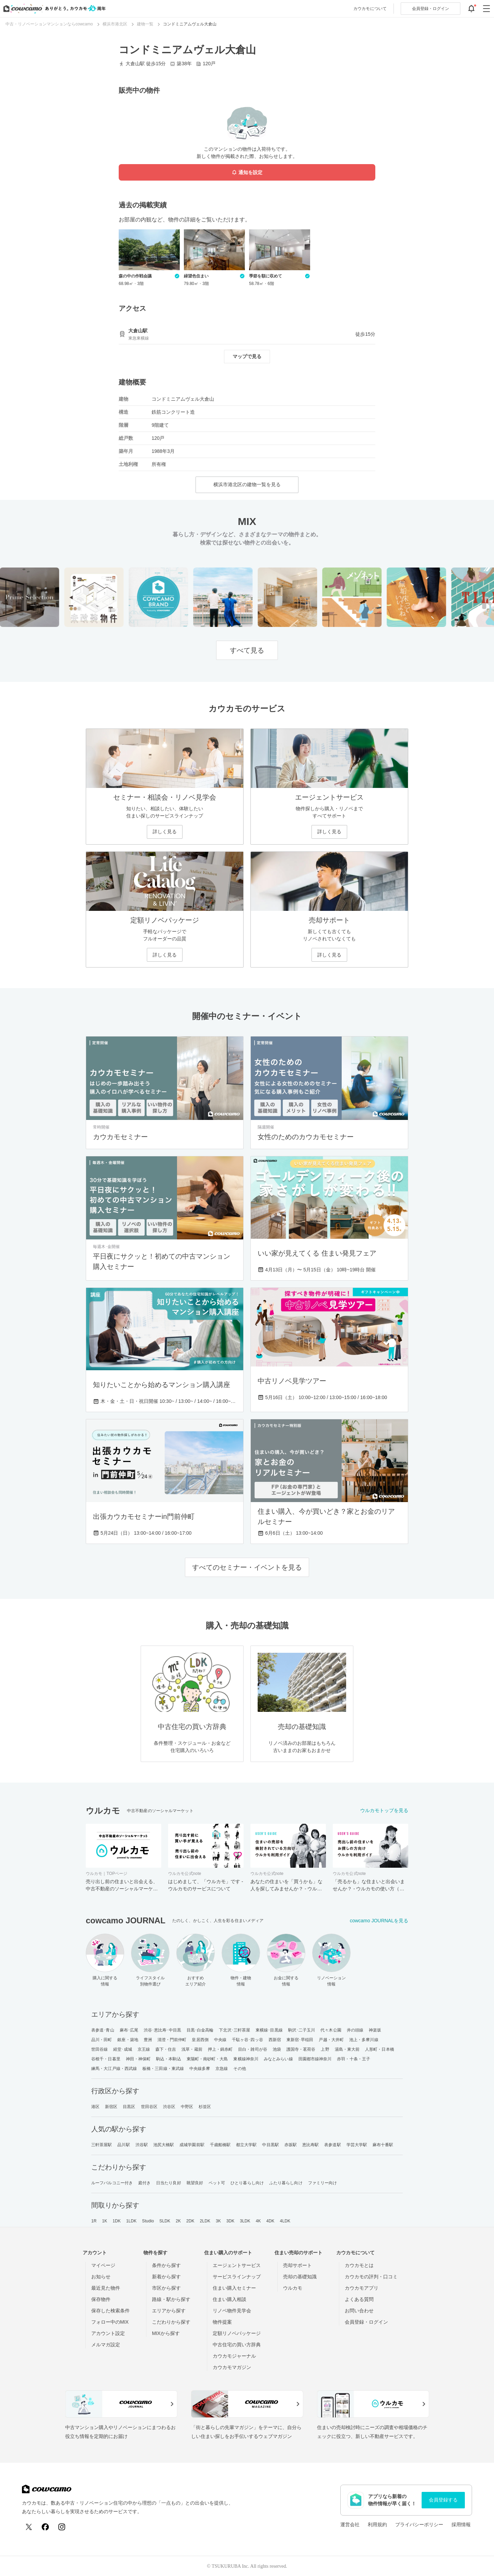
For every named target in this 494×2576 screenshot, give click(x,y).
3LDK (245, 2221)
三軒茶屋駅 (101, 2144)
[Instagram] (62, 2527)
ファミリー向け (322, 2182)
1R (94, 2221)
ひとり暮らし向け (247, 2182)
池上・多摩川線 (363, 2039)
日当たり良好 (168, 2182)
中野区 (187, 2106)
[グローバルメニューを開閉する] (486, 8)
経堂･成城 (122, 2049)
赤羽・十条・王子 (353, 2059)
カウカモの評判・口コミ (371, 2276)
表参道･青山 (102, 2030)
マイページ (103, 2265)
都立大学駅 (246, 2144)
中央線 (220, 2039)
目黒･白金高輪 (200, 2030)
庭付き (144, 2182)
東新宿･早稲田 (300, 2039)
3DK (230, 2221)
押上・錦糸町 (220, 2049)
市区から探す (166, 2288)
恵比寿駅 (310, 2144)
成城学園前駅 (191, 2144)
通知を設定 (247, 172)
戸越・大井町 (331, 2039)
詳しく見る (165, 831)
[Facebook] (45, 2527)
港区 (95, 2106)
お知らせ (100, 2276)
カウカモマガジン (232, 2367)
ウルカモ (292, 2288)
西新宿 (275, 2039)
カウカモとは (359, 2265)
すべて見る (247, 650)
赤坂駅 (290, 2144)
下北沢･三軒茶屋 (234, 2030)
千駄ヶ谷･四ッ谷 (247, 2039)
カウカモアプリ (361, 2288)
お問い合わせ (359, 2310)
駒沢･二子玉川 (301, 2030)
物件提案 (222, 2322)
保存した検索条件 (110, 2310)
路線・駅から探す (171, 2299)
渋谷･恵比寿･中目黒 (162, 2030)
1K (104, 2221)
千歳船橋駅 (220, 2144)
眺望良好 (195, 2182)
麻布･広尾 (129, 2030)
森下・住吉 (165, 2049)
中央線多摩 (199, 2068)
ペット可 (217, 2182)
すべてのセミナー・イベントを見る (247, 1567)
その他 (239, 2068)
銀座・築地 (127, 2039)
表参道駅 (332, 2144)
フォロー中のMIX (110, 2322)
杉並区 (205, 2106)
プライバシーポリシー (419, 2524)
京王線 (144, 2049)
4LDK (285, 2221)
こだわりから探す (171, 2322)
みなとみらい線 (278, 2059)
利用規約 (377, 2524)
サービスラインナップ (237, 2276)
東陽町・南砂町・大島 (207, 2059)
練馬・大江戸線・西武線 (114, 2068)
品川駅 (123, 2144)
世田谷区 (149, 2106)
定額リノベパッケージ (237, 2333)
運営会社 (350, 2524)
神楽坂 (375, 2030)
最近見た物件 (105, 2288)
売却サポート (297, 2265)
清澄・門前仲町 (172, 2039)
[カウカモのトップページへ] (53, 8)
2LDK (205, 2221)
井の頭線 (355, 2030)
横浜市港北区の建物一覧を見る (247, 484)
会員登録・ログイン (366, 2322)
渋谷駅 (142, 2144)
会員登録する (443, 2500)
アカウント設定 (108, 2333)
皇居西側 (200, 2039)
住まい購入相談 (229, 2299)
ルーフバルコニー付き (112, 2182)
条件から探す (166, 2265)
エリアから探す (169, 2310)
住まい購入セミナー (234, 2288)
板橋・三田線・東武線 (163, 2068)
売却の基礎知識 (300, 2276)
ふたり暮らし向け (286, 2182)
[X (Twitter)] (29, 2527)
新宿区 (111, 2106)
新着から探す (166, 2276)
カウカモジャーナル (234, 2356)
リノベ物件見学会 (232, 2310)
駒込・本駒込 (168, 2059)
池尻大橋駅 (163, 2144)
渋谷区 (169, 2106)
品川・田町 (101, 2039)
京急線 (221, 2068)
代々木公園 (330, 2030)
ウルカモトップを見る (384, 1810)
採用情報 (461, 2524)
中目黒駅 (270, 2144)
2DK (190, 2221)
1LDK (131, 2221)
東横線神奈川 (245, 2059)
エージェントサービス (237, 2265)
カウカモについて (370, 8)
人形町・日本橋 (379, 2049)
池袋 (277, 2049)
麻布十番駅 (383, 2144)
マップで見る (247, 356)
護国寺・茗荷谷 (301, 2049)
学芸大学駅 (356, 2144)
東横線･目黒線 (269, 2030)
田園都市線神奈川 (315, 2059)
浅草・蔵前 (191, 2049)
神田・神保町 (138, 2059)
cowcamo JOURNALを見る (379, 1920)
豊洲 (148, 2039)
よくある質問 (359, 2299)
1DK (117, 2221)
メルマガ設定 (105, 2344)
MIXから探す (166, 2333)
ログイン (430, 8)
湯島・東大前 (347, 2049)
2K (178, 2221)
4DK (270, 2221)
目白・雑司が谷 (252, 2049)
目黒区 (129, 2106)
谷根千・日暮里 (105, 2059)
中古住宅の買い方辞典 (237, 2344)
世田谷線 (99, 2049)
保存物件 (100, 2299)
